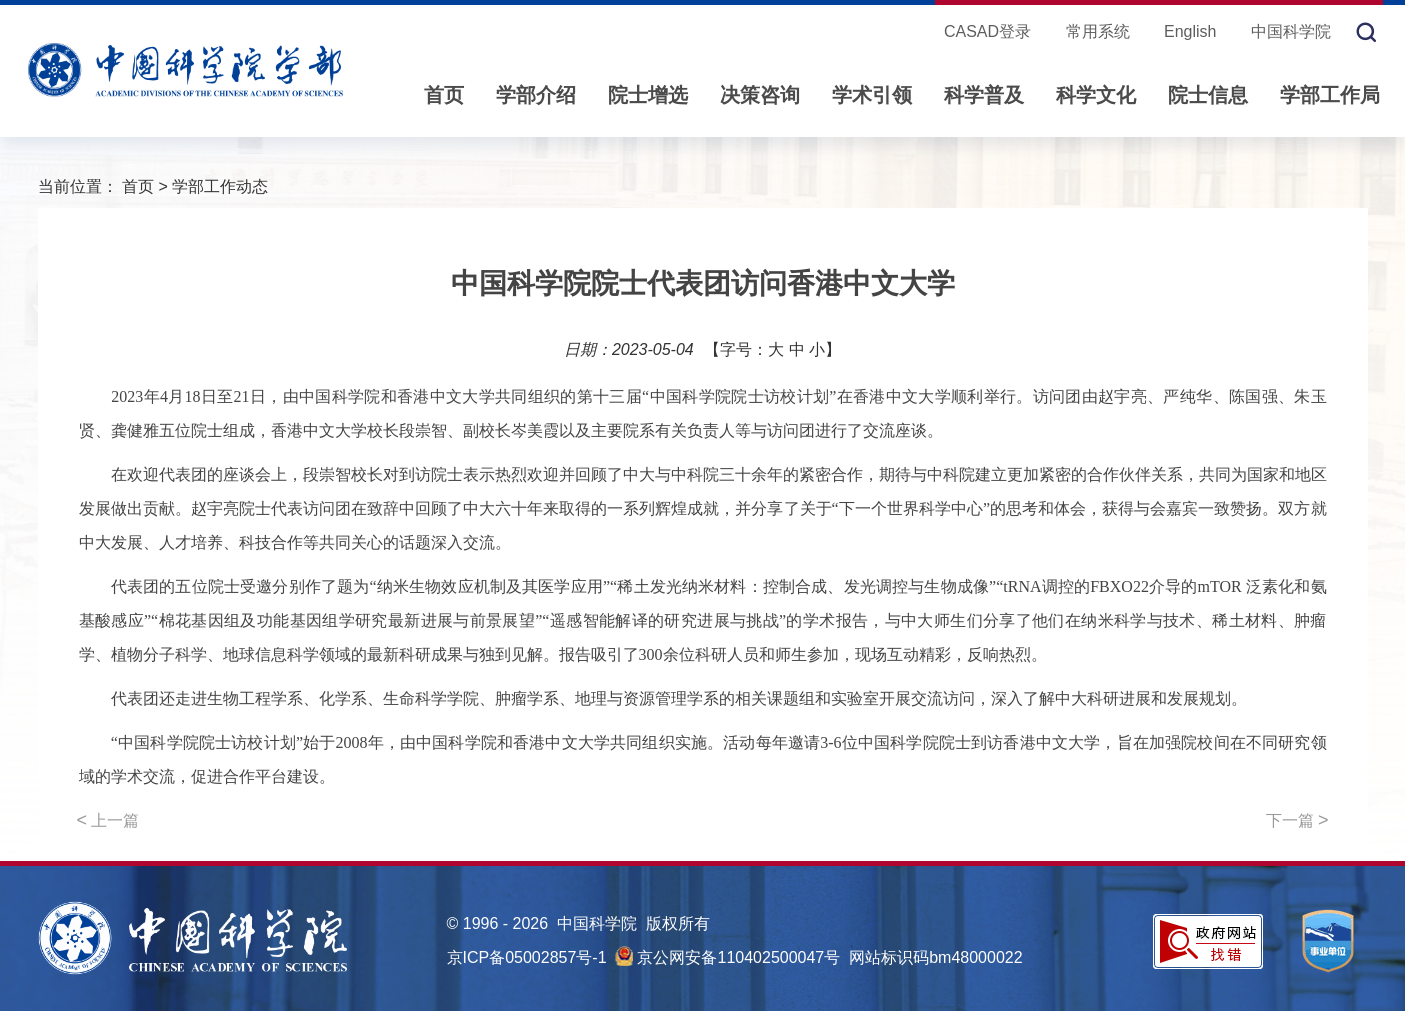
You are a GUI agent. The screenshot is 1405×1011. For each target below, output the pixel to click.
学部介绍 (536, 95)
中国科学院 (1291, 31)
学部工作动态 (220, 186)
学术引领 (872, 95)
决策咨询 (760, 95)
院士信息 (1208, 95)
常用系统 (1098, 31)
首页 (444, 95)
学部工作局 (1330, 95)
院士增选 (648, 95)
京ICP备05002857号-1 (527, 957)
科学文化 (1096, 95)
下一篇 (1297, 820)
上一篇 (108, 820)
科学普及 (984, 95)
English (1190, 31)
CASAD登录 (987, 31)
